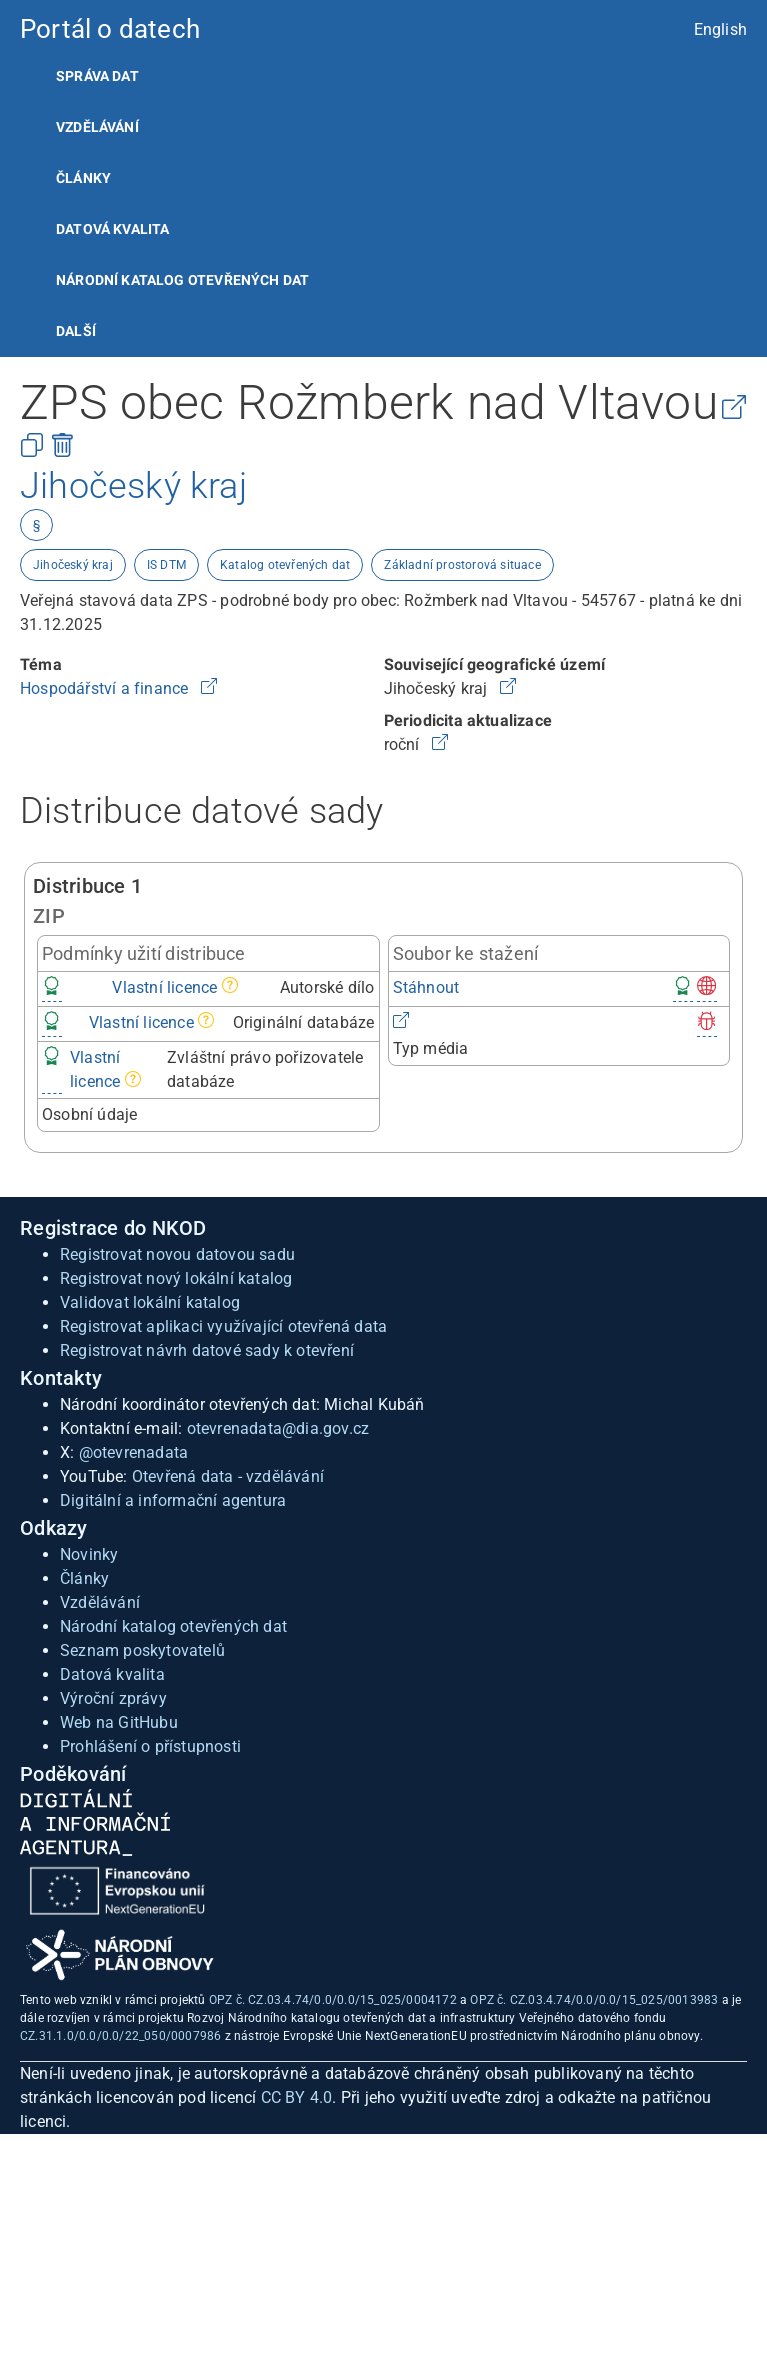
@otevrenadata (134, 1452)
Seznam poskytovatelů (142, 1650)
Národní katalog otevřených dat (173, 1626)
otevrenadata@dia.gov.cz (278, 1428)
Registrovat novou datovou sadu (177, 1254)
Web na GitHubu (119, 1722)
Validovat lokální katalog (150, 1302)
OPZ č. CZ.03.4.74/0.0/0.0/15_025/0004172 (333, 2000)
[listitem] (383, 76)
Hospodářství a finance (106, 688)
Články (83, 178)
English (720, 29)
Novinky (89, 1554)
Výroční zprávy (113, 1698)
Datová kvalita (112, 229)
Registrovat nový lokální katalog (176, 1278)
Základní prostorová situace (462, 565)
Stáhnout (426, 987)
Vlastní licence (164, 987)
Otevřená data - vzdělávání (228, 1476)
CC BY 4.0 (297, 2097)
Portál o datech (110, 29)
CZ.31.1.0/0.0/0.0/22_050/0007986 (120, 2036)
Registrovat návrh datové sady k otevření (207, 1350)
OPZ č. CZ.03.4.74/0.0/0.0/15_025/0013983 (594, 2000)
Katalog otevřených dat (285, 565)
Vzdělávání (97, 127)
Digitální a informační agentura (173, 1500)
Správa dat (97, 76)
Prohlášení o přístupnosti (150, 1746)
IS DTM (166, 565)
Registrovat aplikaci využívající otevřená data (223, 1326)
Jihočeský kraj (73, 565)
